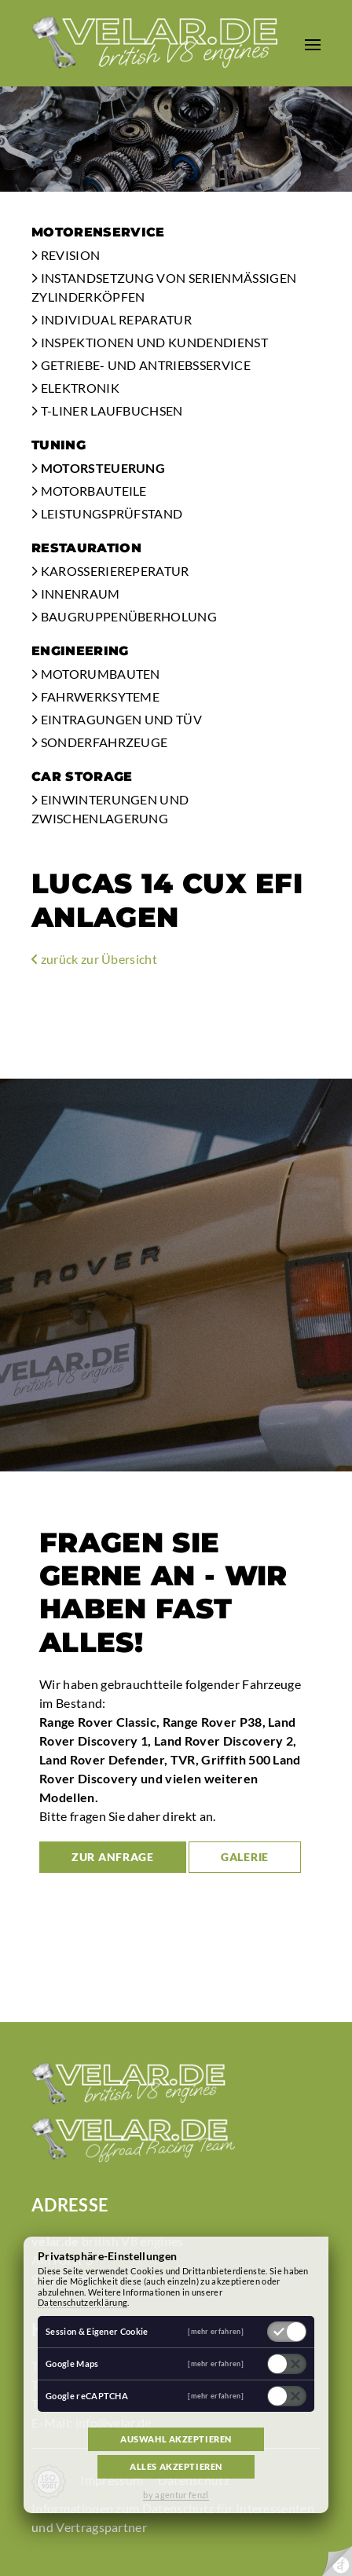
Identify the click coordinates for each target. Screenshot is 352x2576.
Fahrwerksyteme (95, 696)
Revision (65, 254)
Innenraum (75, 593)
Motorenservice (97, 232)
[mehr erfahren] (216, 2331)
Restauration (86, 547)
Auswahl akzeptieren (176, 2439)
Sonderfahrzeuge (99, 742)
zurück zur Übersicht (94, 958)
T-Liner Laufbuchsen (107, 410)
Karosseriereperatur (110, 570)
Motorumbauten (95, 673)
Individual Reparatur (111, 319)
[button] (313, 43)
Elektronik (75, 387)
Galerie (245, 1856)
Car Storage (82, 776)
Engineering (80, 650)
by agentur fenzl (175, 2495)
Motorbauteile (89, 490)
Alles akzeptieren (176, 2466)
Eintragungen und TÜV (116, 719)
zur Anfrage (113, 1856)
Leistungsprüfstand (106, 513)
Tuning (58, 445)
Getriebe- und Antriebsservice (141, 364)
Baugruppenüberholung (124, 616)
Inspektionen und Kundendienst (149, 342)
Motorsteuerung (98, 467)
